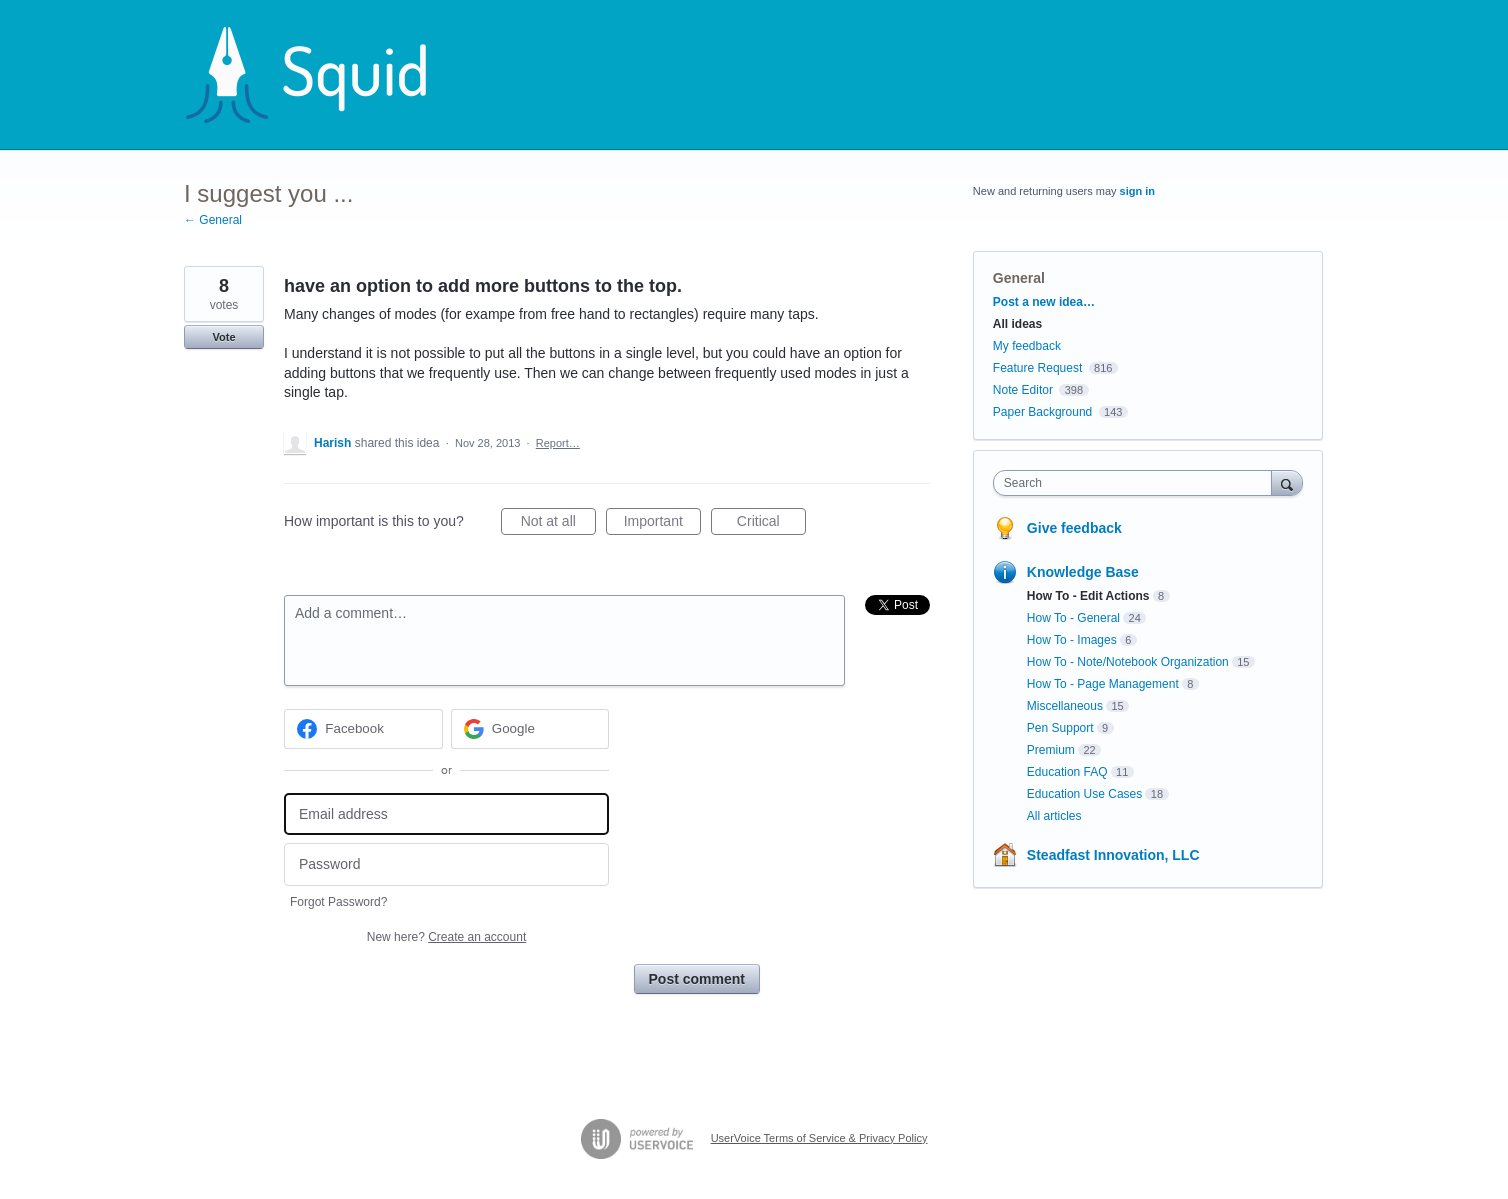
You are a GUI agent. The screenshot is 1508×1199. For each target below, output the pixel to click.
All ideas (1017, 324)
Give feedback (1074, 528)
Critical (771, 524)
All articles (1054, 816)
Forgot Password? (338, 902)
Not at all (558, 524)
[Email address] (446, 814)
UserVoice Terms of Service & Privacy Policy (819, 1138)
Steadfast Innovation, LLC (1113, 855)
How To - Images (1072, 640)
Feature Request (1037, 368)
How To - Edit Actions (1088, 596)
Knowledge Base (1083, 572)
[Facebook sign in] (363, 729)
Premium (1051, 750)
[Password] (446, 864)
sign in (1137, 191)
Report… (558, 443)
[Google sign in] (530, 729)
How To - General (1073, 618)
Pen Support (1060, 728)
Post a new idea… (1044, 302)
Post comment (697, 979)
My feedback (1027, 346)
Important (662, 524)
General (1019, 278)
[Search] (1287, 482)
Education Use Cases (1084, 794)
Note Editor (1023, 390)
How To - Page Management (1103, 684)
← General (213, 220)
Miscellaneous (1065, 706)
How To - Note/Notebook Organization (1128, 662)
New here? (446, 937)
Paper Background (1042, 412)
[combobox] (1137, 483)
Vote (223, 337)
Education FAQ (1067, 772)
